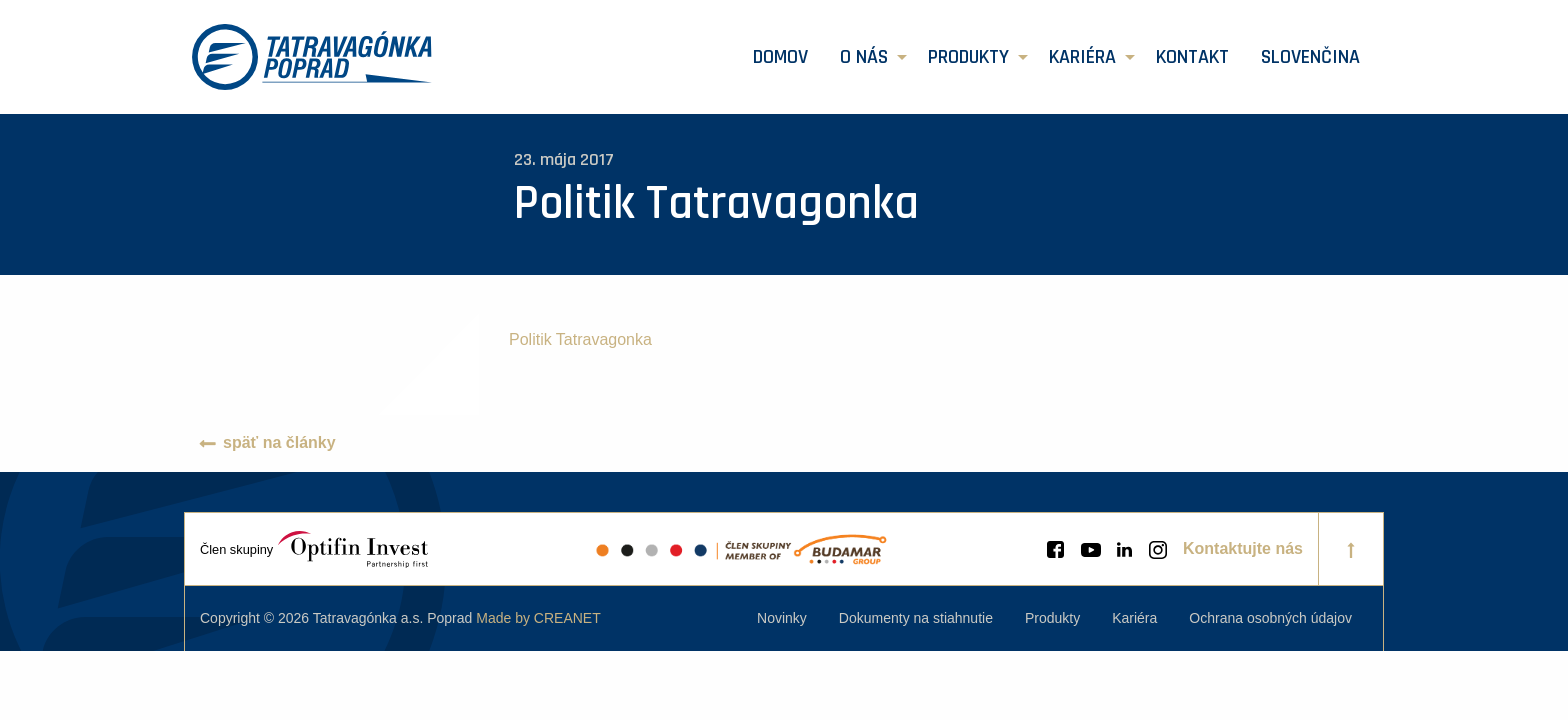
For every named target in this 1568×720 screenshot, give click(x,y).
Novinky (782, 618)
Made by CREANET (538, 618)
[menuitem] (780, 57)
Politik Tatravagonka (580, 339)
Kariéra (1082, 57)
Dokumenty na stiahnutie (916, 618)
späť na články (279, 442)
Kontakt (1192, 57)
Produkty (968, 57)
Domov (780, 57)
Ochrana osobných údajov (1270, 618)
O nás (864, 57)
